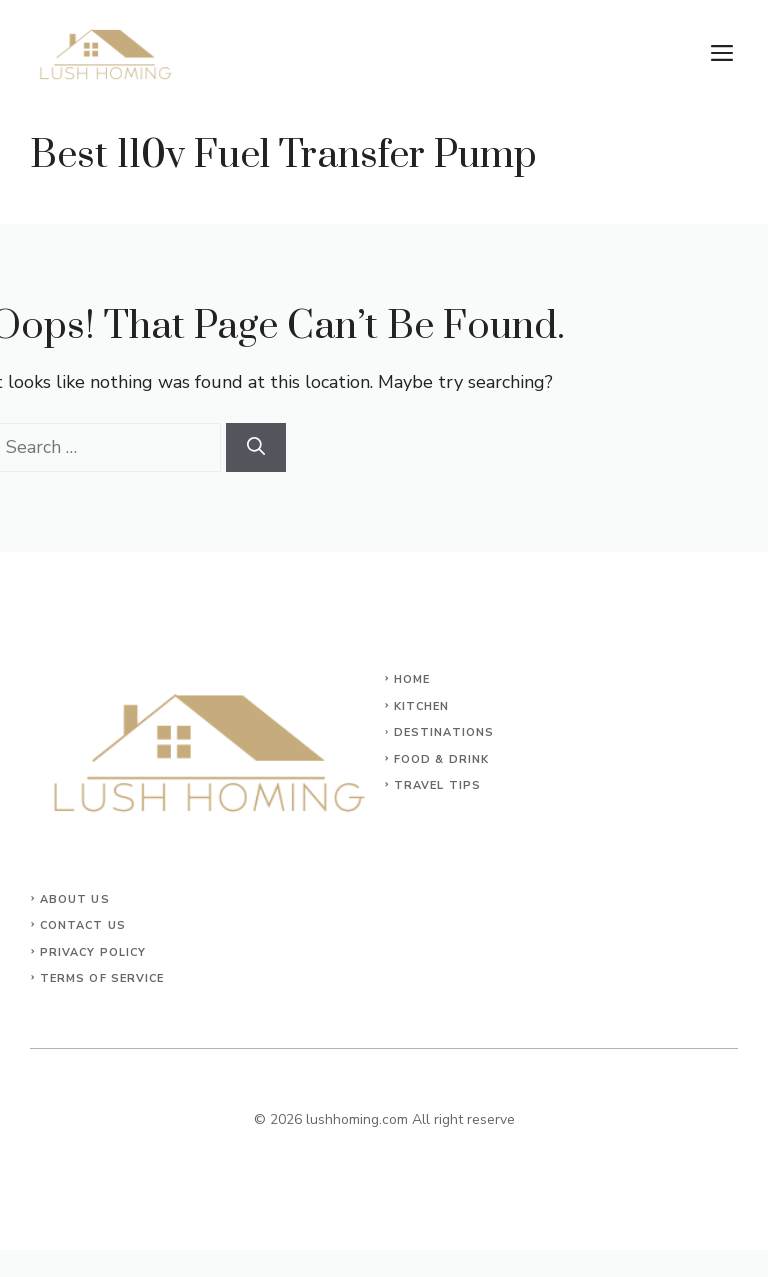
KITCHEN (422, 706)
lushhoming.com (357, 1119)
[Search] (256, 447)
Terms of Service (102, 978)
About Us (75, 899)
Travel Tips (437, 785)
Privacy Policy (93, 952)
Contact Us (83, 925)
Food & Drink (441, 759)
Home (412, 679)
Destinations (444, 732)
